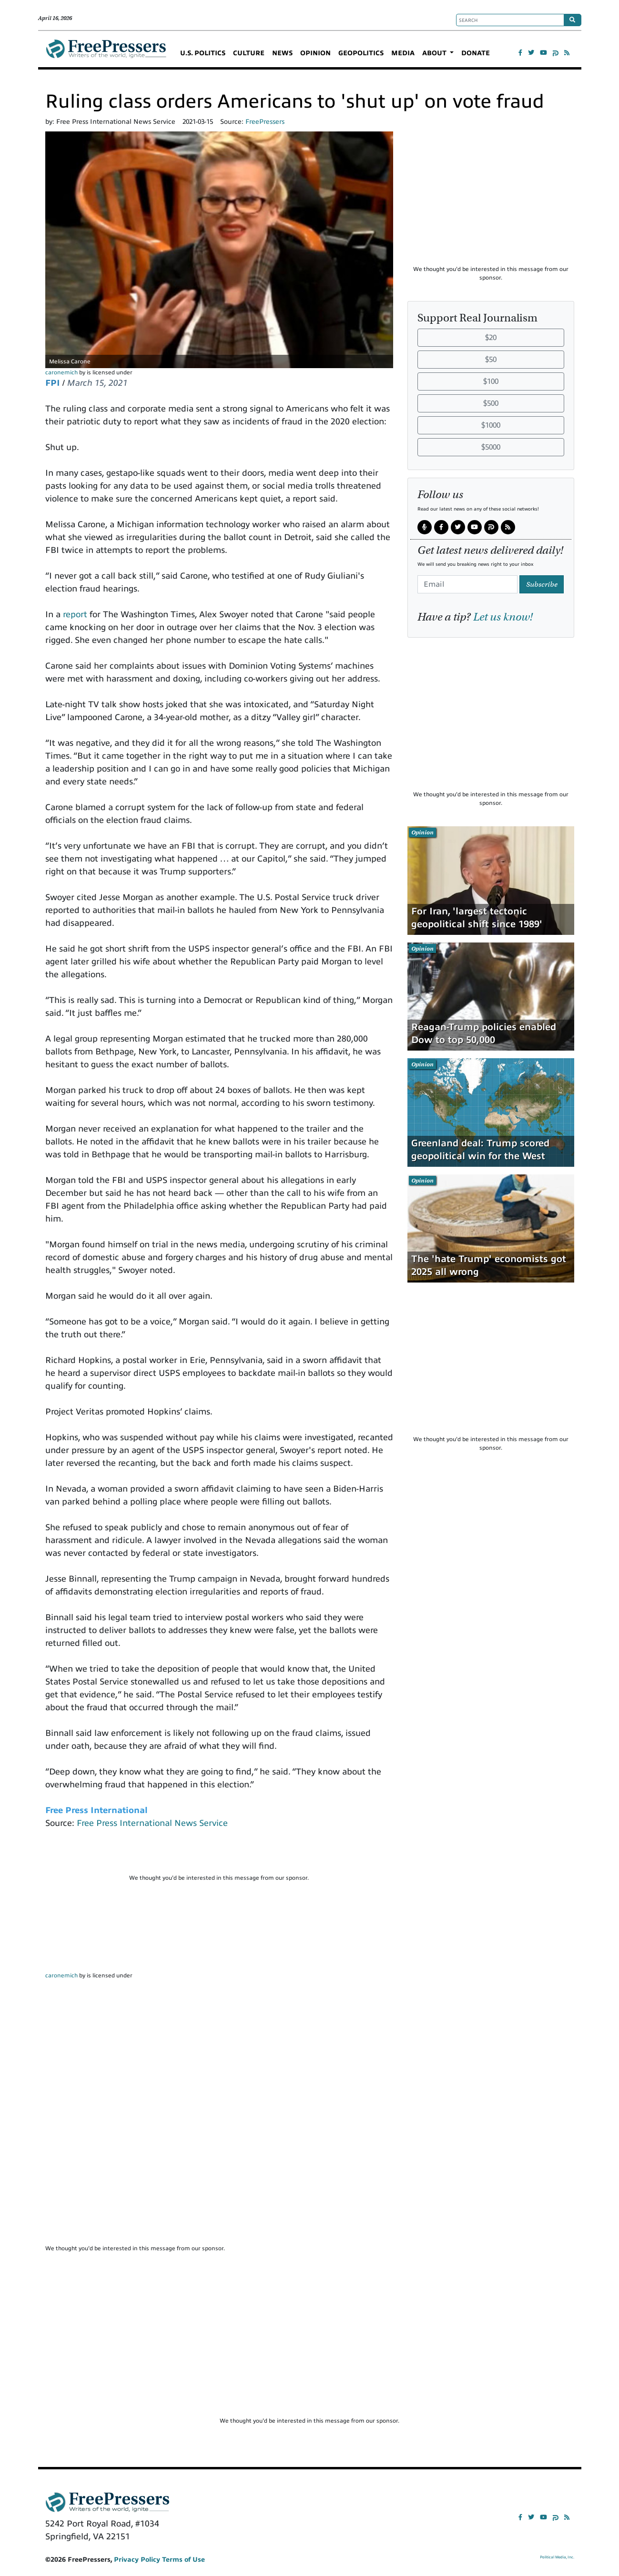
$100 (490, 381)
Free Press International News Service (152, 1823)
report (75, 614)
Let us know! (503, 616)
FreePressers (106, 53)
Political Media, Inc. (557, 2557)
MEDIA (403, 53)
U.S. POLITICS (202, 53)
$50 (491, 359)
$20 (491, 337)
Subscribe (542, 584)
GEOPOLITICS (361, 53)
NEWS (282, 53)
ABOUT (435, 53)
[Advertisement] (219, 1855)
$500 (490, 403)
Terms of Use (183, 2559)
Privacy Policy (137, 2559)
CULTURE (248, 53)
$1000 (490, 425)
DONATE (475, 53)
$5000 (490, 447)
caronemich (61, 372)
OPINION (315, 53)
